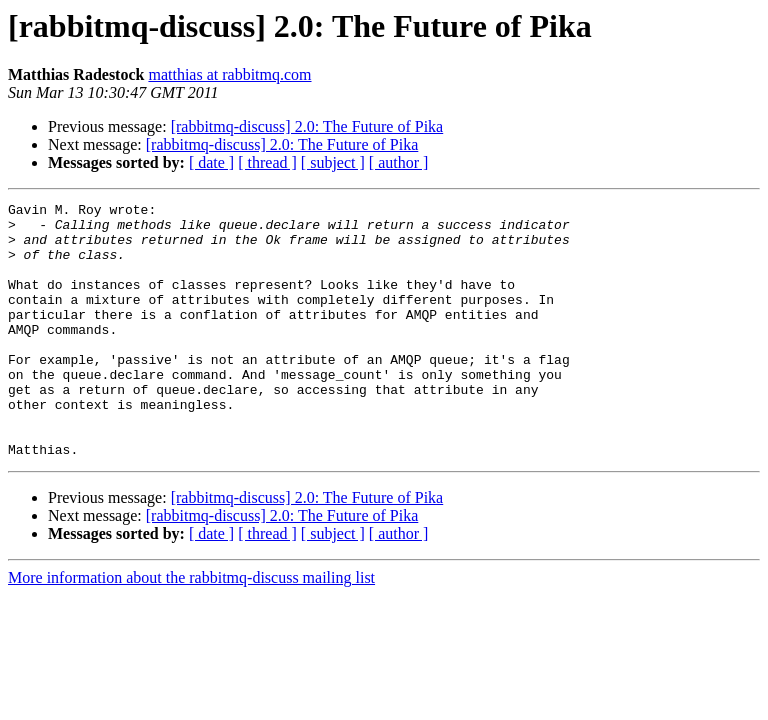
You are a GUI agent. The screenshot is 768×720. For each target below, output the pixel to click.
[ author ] (399, 162)
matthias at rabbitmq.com (229, 74)
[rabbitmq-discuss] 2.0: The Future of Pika (307, 126)
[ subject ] (333, 162)
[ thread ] (267, 162)
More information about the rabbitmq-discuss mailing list (191, 628)
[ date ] (211, 162)
